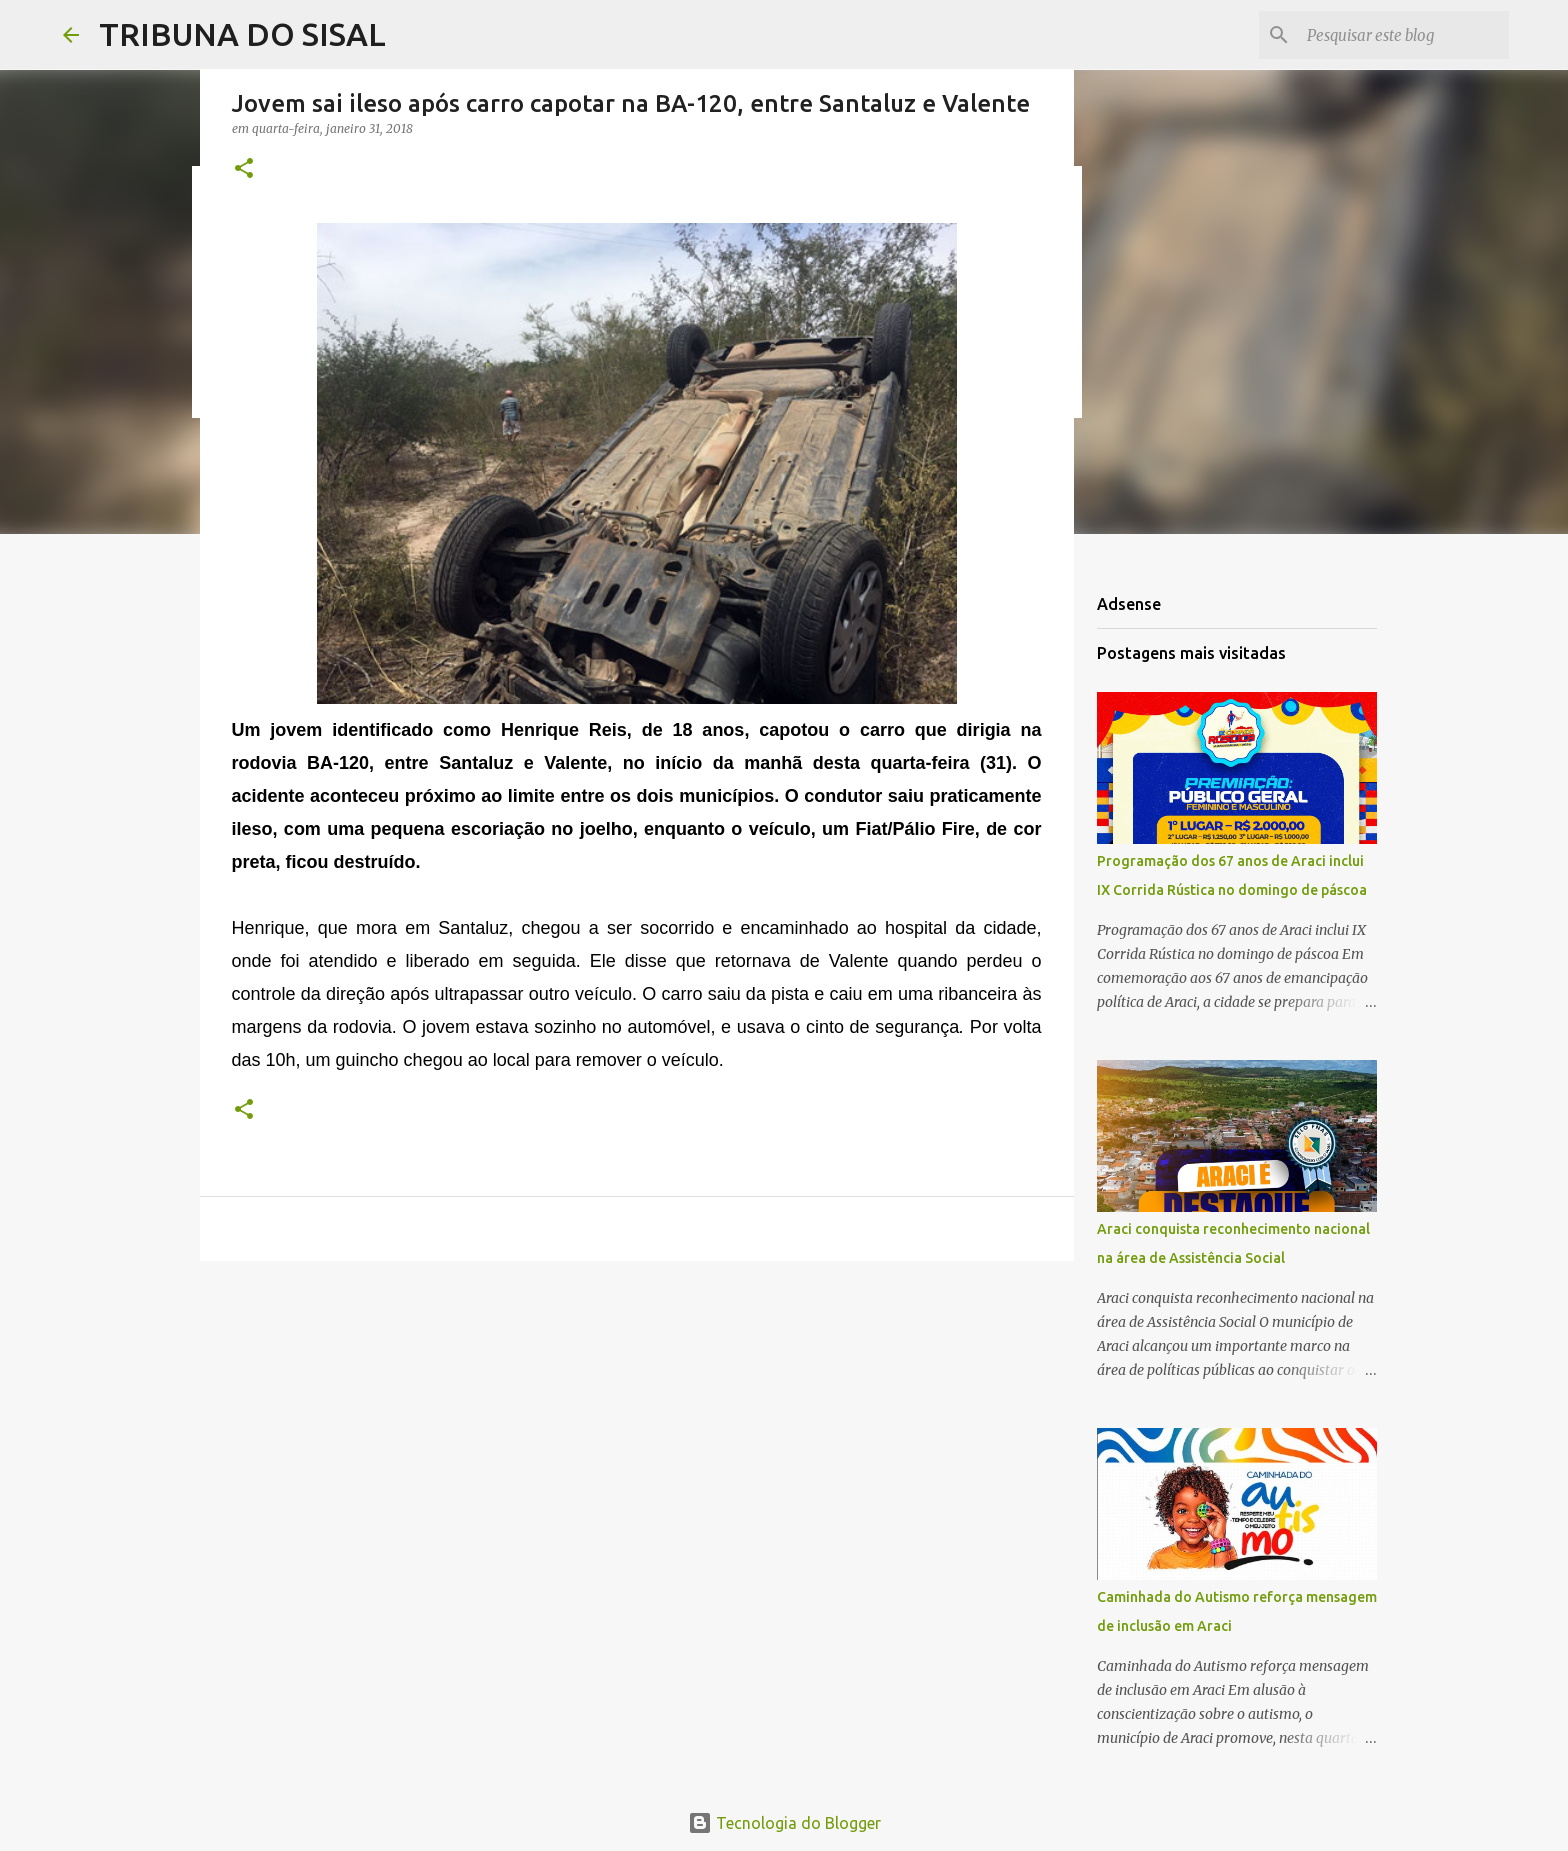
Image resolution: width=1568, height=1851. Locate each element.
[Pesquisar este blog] (1404, 35)
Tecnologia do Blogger (784, 1823)
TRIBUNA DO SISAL (242, 34)
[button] (244, 169)
